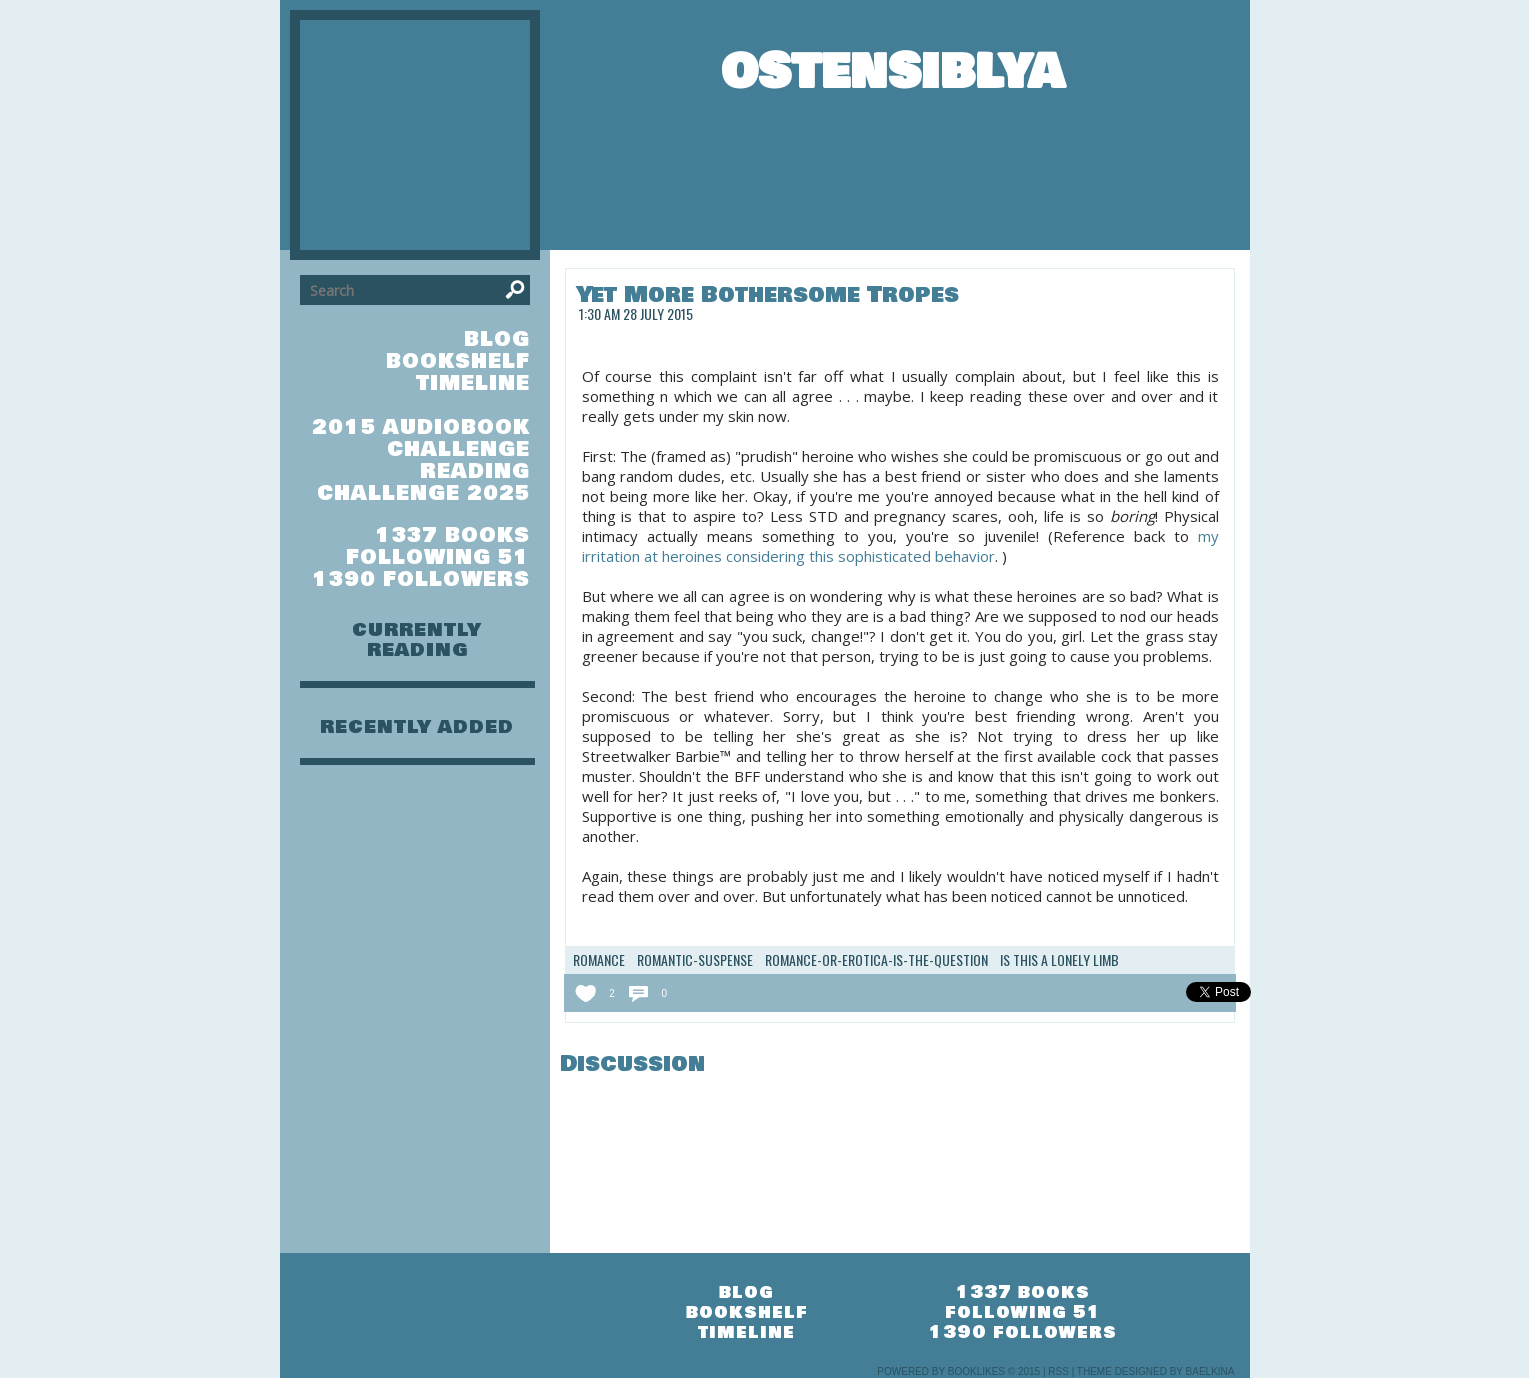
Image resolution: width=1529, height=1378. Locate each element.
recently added (417, 727)
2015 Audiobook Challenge (421, 438)
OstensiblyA (892, 72)
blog (497, 339)
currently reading (417, 640)
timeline (473, 383)
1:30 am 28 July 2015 (636, 313)
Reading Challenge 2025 (423, 482)
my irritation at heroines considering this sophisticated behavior (900, 546)
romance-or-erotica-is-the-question (876, 960)
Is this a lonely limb (1059, 960)
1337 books (452, 535)
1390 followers (421, 579)
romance (599, 960)
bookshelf (458, 361)
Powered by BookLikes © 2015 (958, 1371)
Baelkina (1210, 1371)
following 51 (438, 557)
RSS (1058, 1371)
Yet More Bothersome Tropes (767, 294)
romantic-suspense (695, 960)
